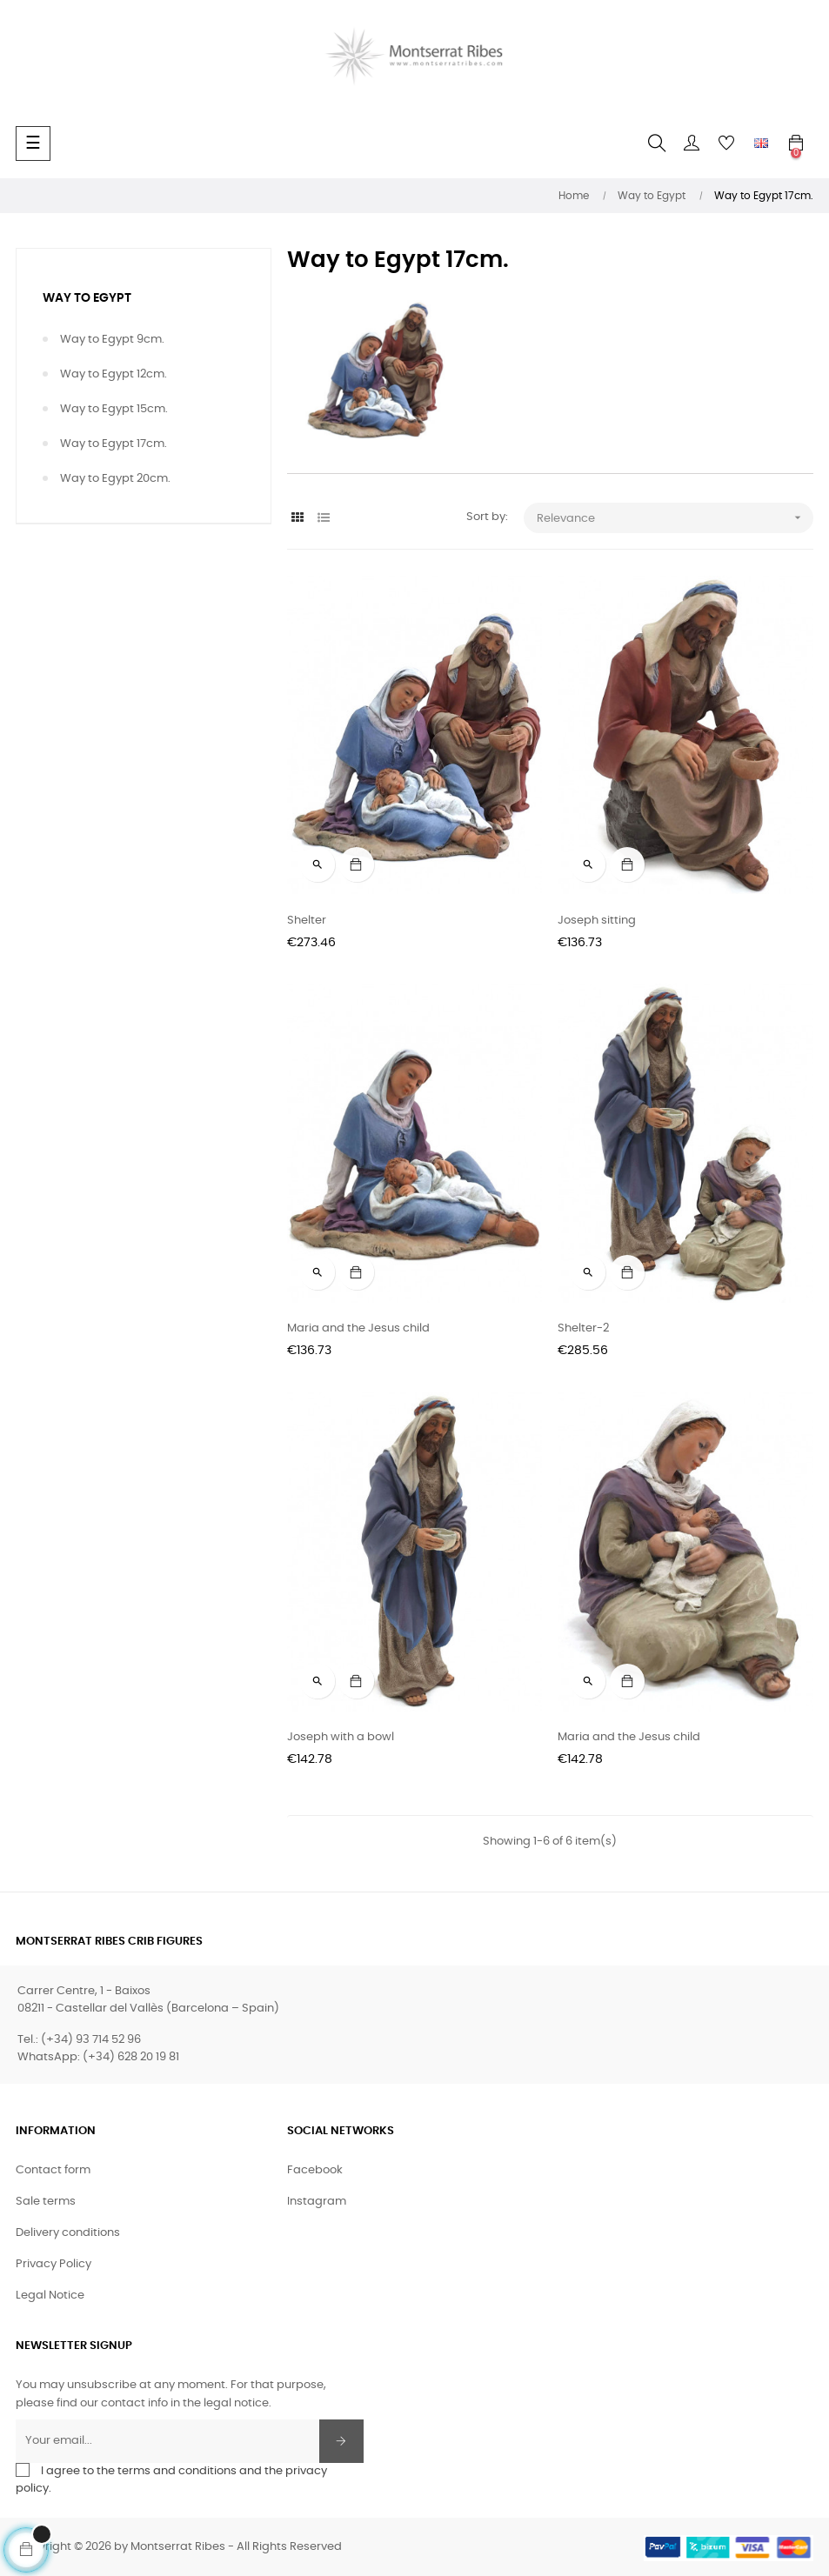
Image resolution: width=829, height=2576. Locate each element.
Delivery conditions (68, 2233)
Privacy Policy (53, 2264)
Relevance (675, 518)
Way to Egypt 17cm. (113, 444)
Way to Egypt (87, 298)
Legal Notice (50, 2295)
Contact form (53, 2170)
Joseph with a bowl (340, 1737)
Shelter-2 (583, 1328)
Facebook (315, 2170)
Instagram (316, 2201)
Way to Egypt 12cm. (113, 374)
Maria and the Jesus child (358, 1328)
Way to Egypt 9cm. (112, 339)
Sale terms (46, 2201)
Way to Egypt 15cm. (114, 409)
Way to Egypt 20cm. (115, 478)
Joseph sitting (597, 920)
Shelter (306, 920)
